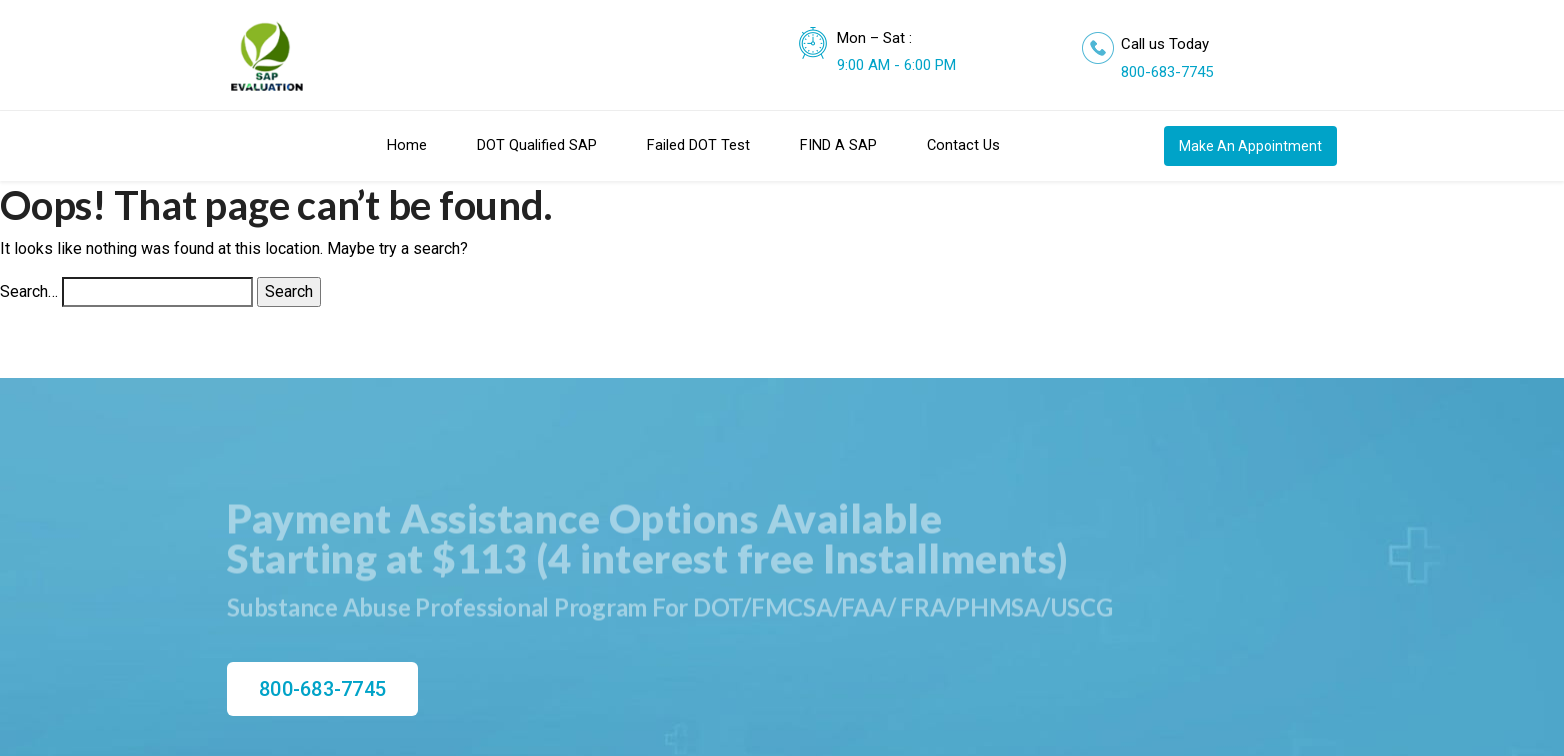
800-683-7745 (1167, 72)
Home (407, 145)
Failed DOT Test (698, 145)
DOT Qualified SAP (537, 145)
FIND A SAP (838, 145)
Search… (29, 291)
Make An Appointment (1250, 146)
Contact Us (963, 145)
